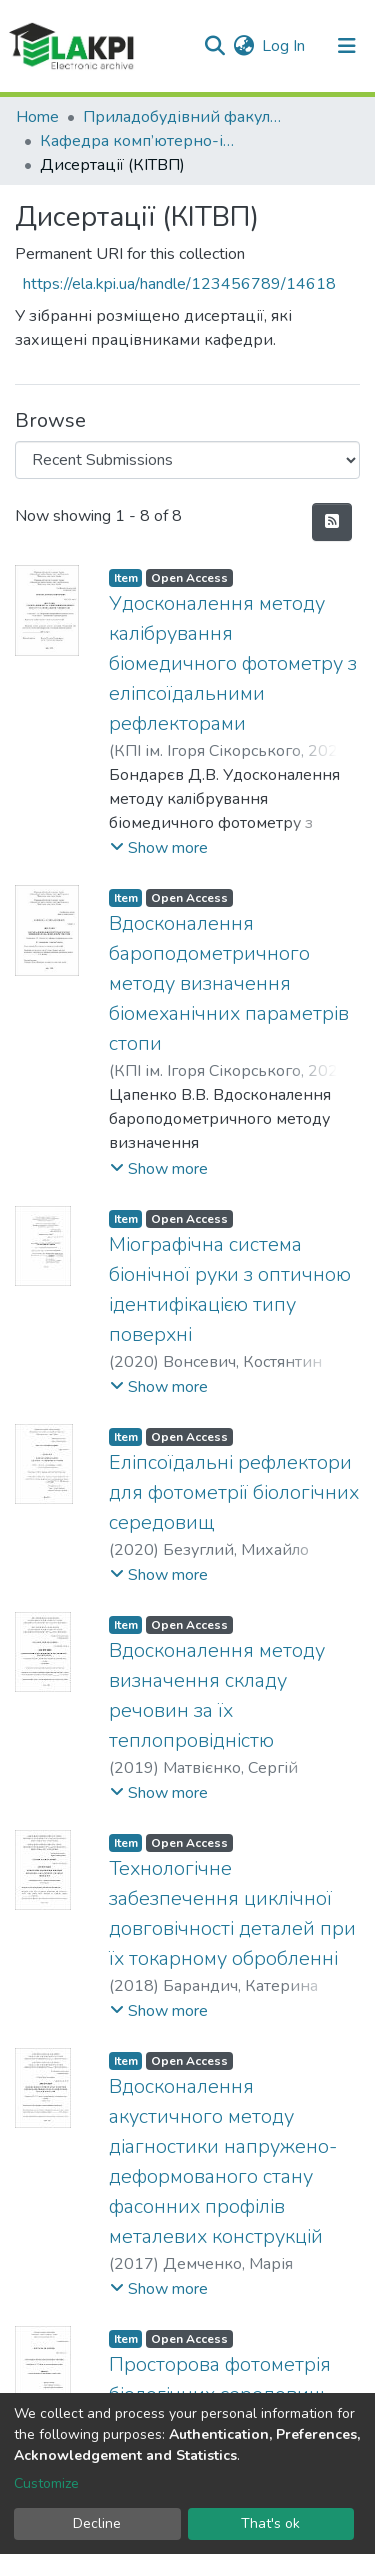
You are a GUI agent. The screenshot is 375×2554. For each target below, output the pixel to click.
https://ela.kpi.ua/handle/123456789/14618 (179, 284)
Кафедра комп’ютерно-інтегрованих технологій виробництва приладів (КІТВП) (140, 141)
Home (37, 117)
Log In (284, 46)
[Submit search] (214, 46)
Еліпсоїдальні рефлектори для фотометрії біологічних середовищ (234, 1492)
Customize (46, 2483)
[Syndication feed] (332, 522)
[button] (243, 46)
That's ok (270, 2523)
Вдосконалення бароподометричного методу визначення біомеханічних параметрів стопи (229, 983)
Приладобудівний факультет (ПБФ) (183, 117)
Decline (97, 2523)
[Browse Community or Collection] (187, 460)
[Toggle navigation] (347, 46)
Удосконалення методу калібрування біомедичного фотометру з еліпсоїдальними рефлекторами (233, 663)
